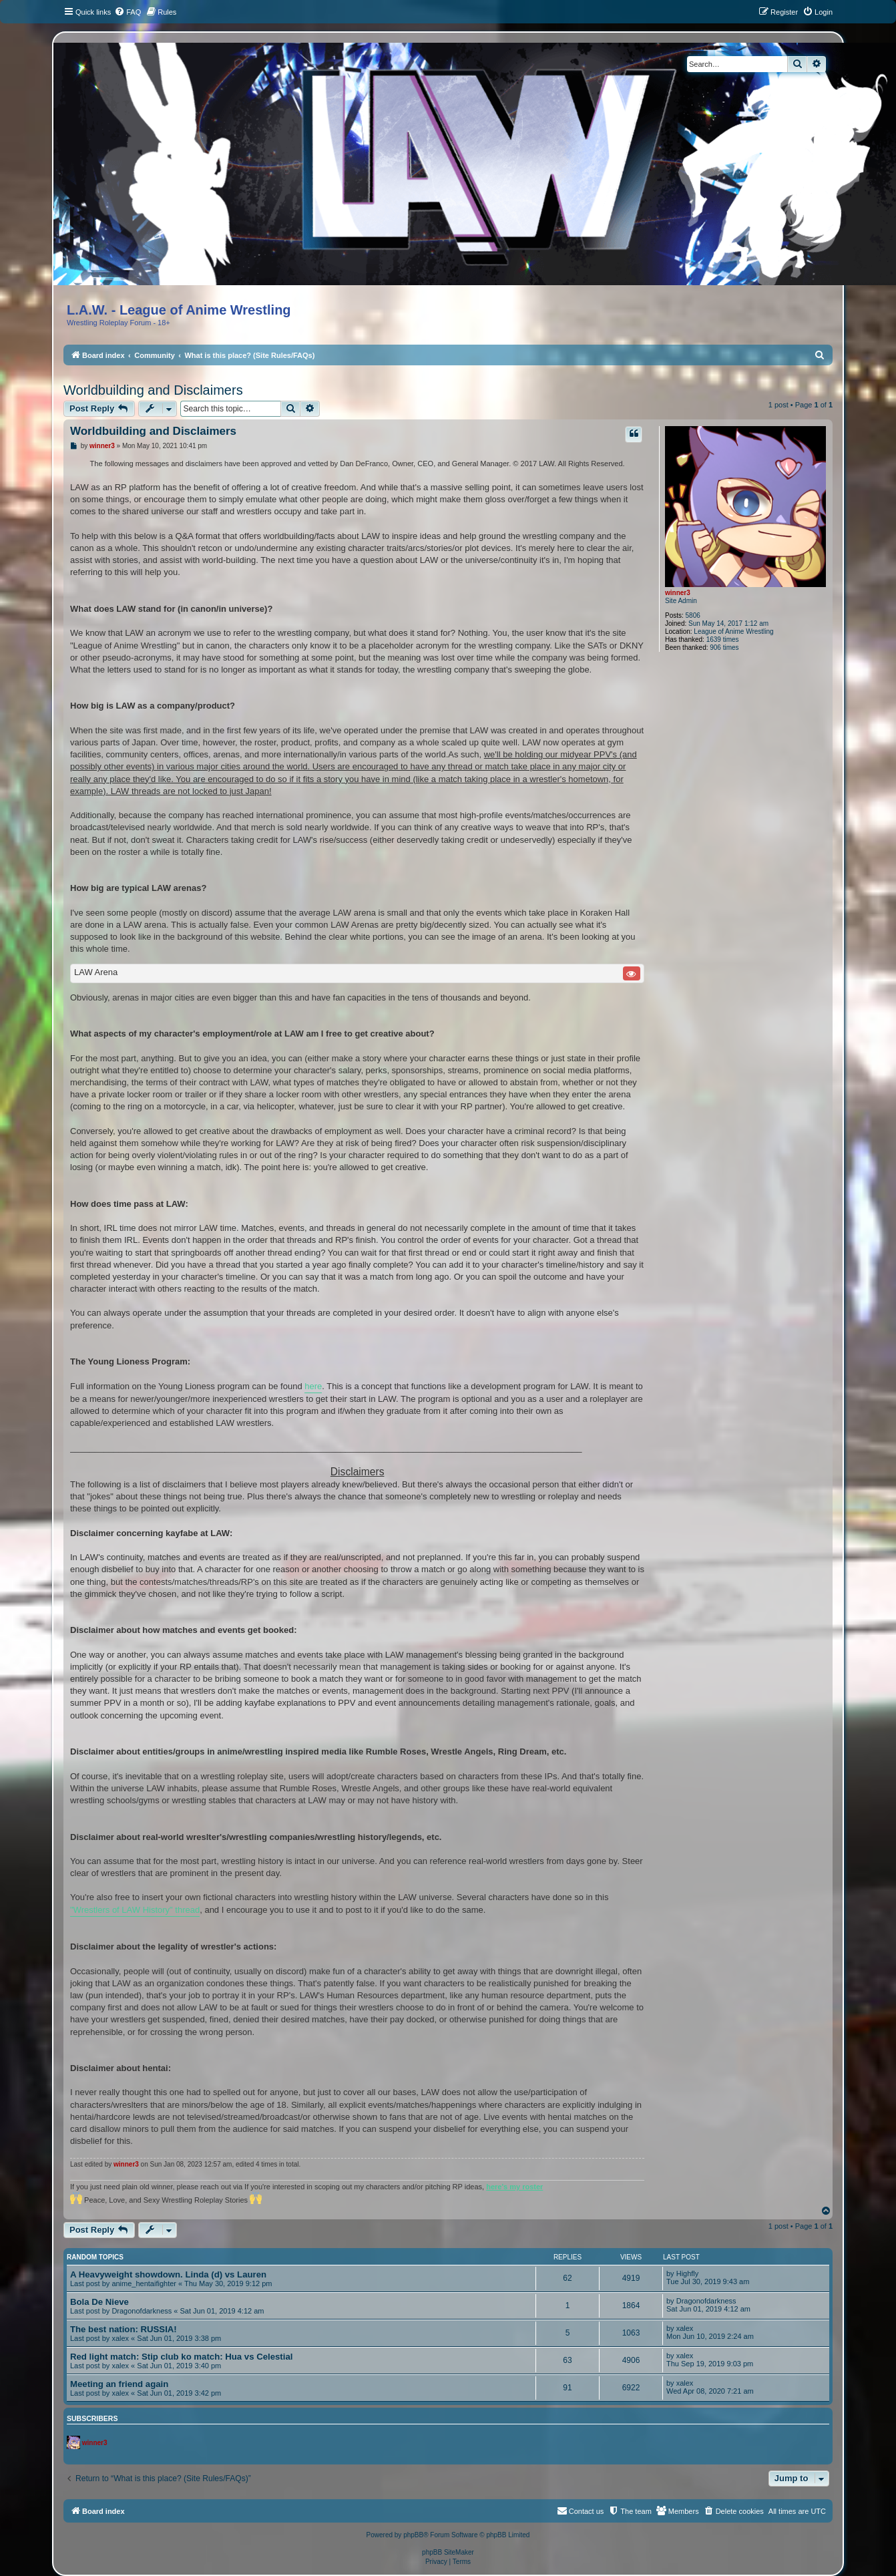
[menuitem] (127, 12)
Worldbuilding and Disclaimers (153, 390)
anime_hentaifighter (143, 2283)
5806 (693, 615)
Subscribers (92, 2418)
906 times (724, 647)
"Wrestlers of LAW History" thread (135, 1910)
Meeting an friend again (119, 2384)
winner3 (677, 592)
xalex (120, 2338)
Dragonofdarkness (141, 2311)
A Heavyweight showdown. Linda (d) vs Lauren (168, 2274)
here (313, 1386)
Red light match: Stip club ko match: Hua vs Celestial (181, 2357)
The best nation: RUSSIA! (123, 2329)
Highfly (687, 2273)
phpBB (413, 2535)
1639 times (722, 639)
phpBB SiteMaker (448, 2552)
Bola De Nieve (99, 2302)
